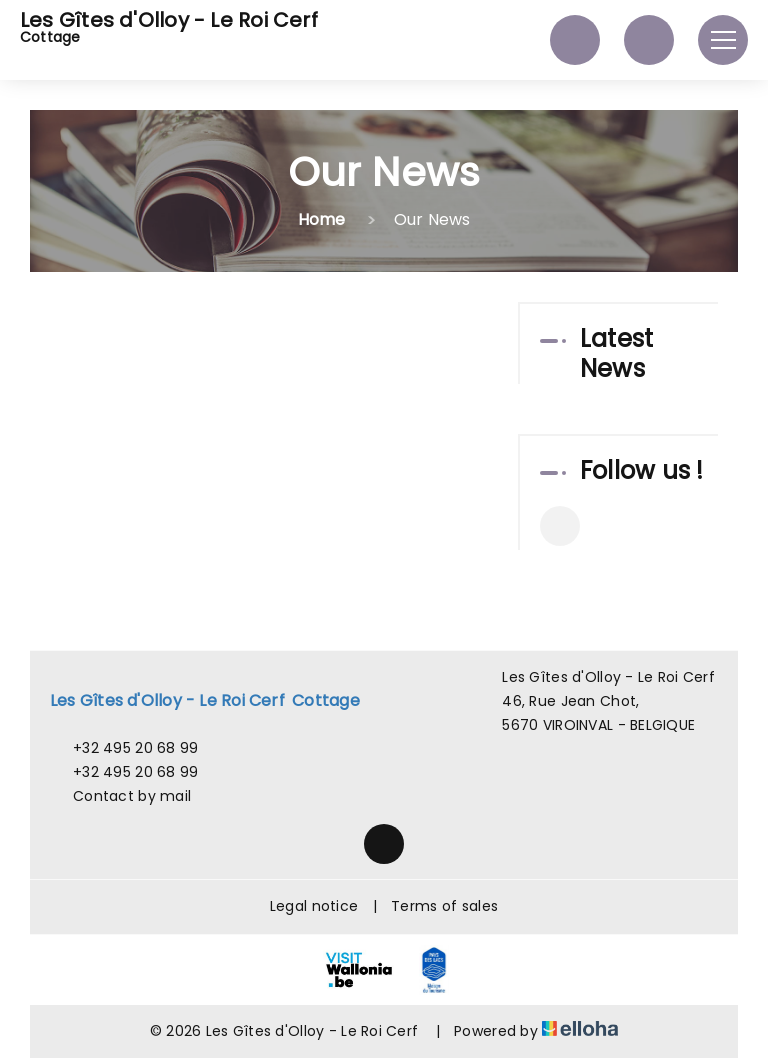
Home (322, 219)
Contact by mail (120, 796)
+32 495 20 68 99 (124, 748)
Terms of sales (444, 906)
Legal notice (314, 906)
